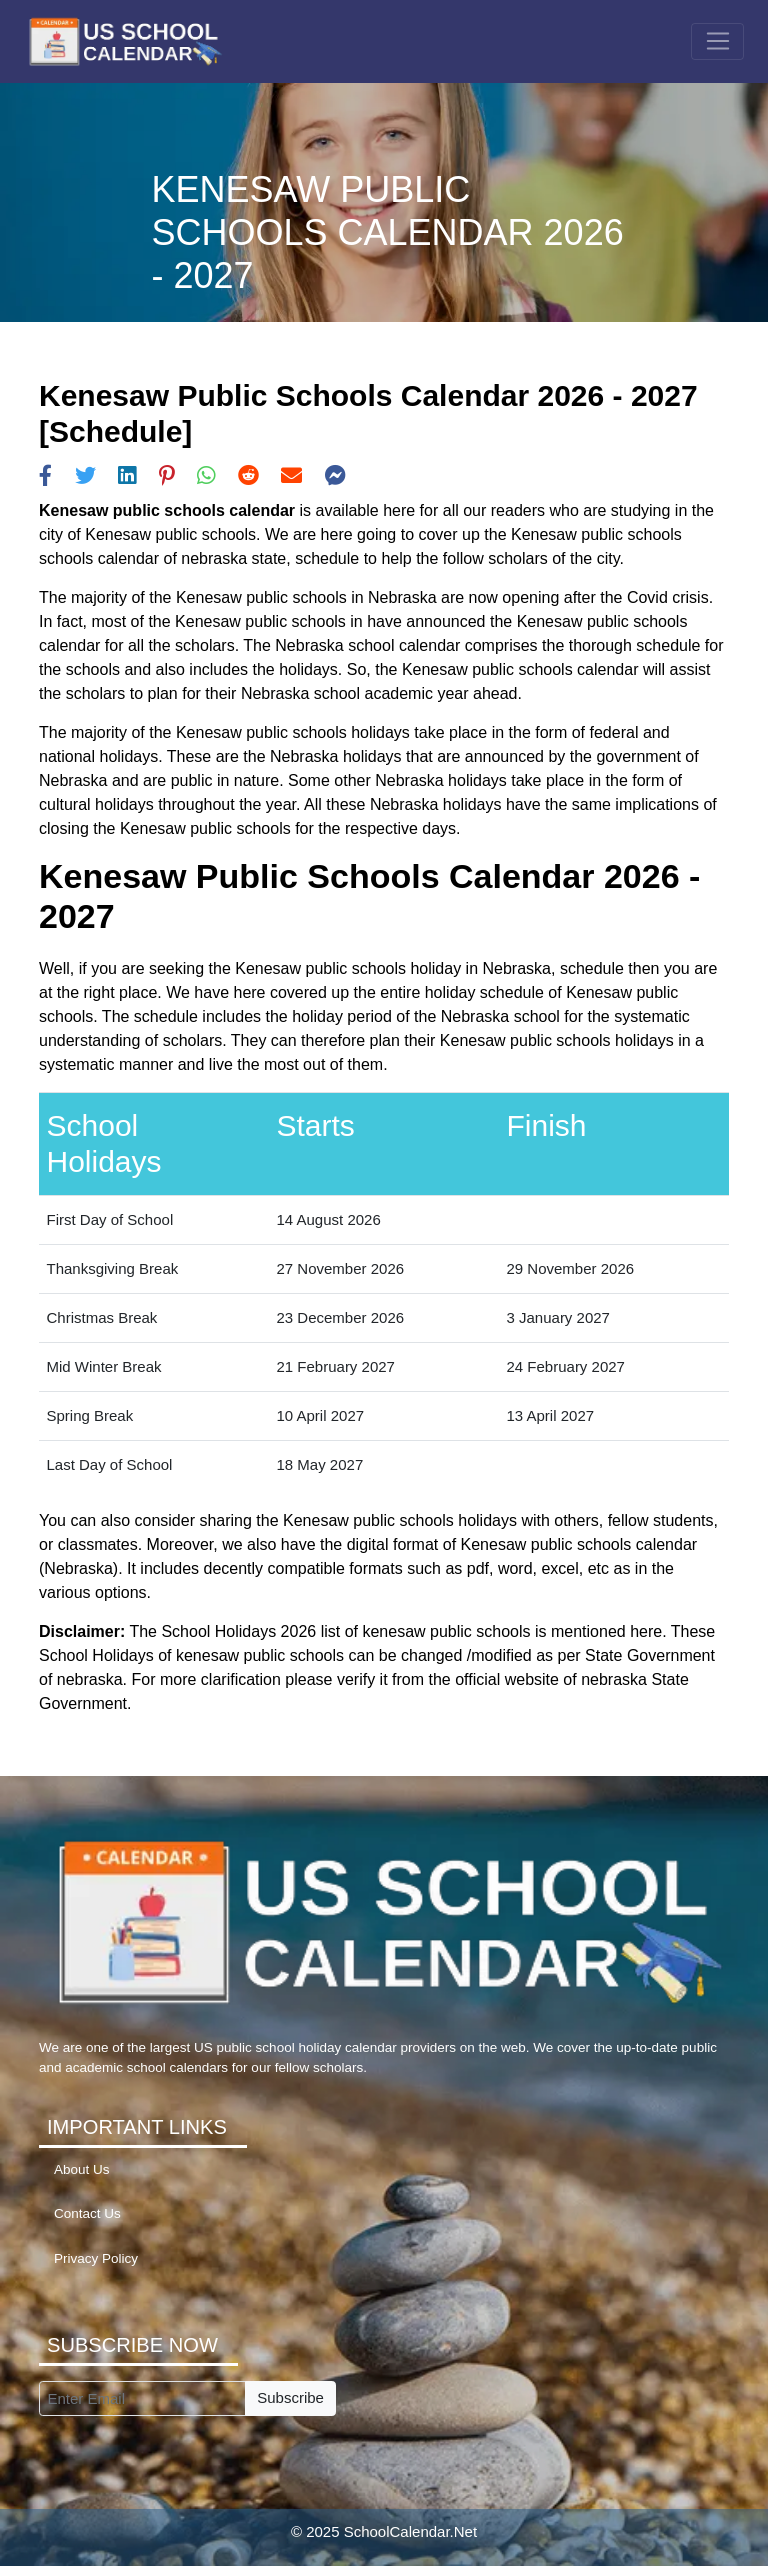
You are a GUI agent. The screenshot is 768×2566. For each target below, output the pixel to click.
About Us (82, 2169)
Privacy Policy (96, 2258)
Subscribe (290, 2397)
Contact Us (87, 2213)
